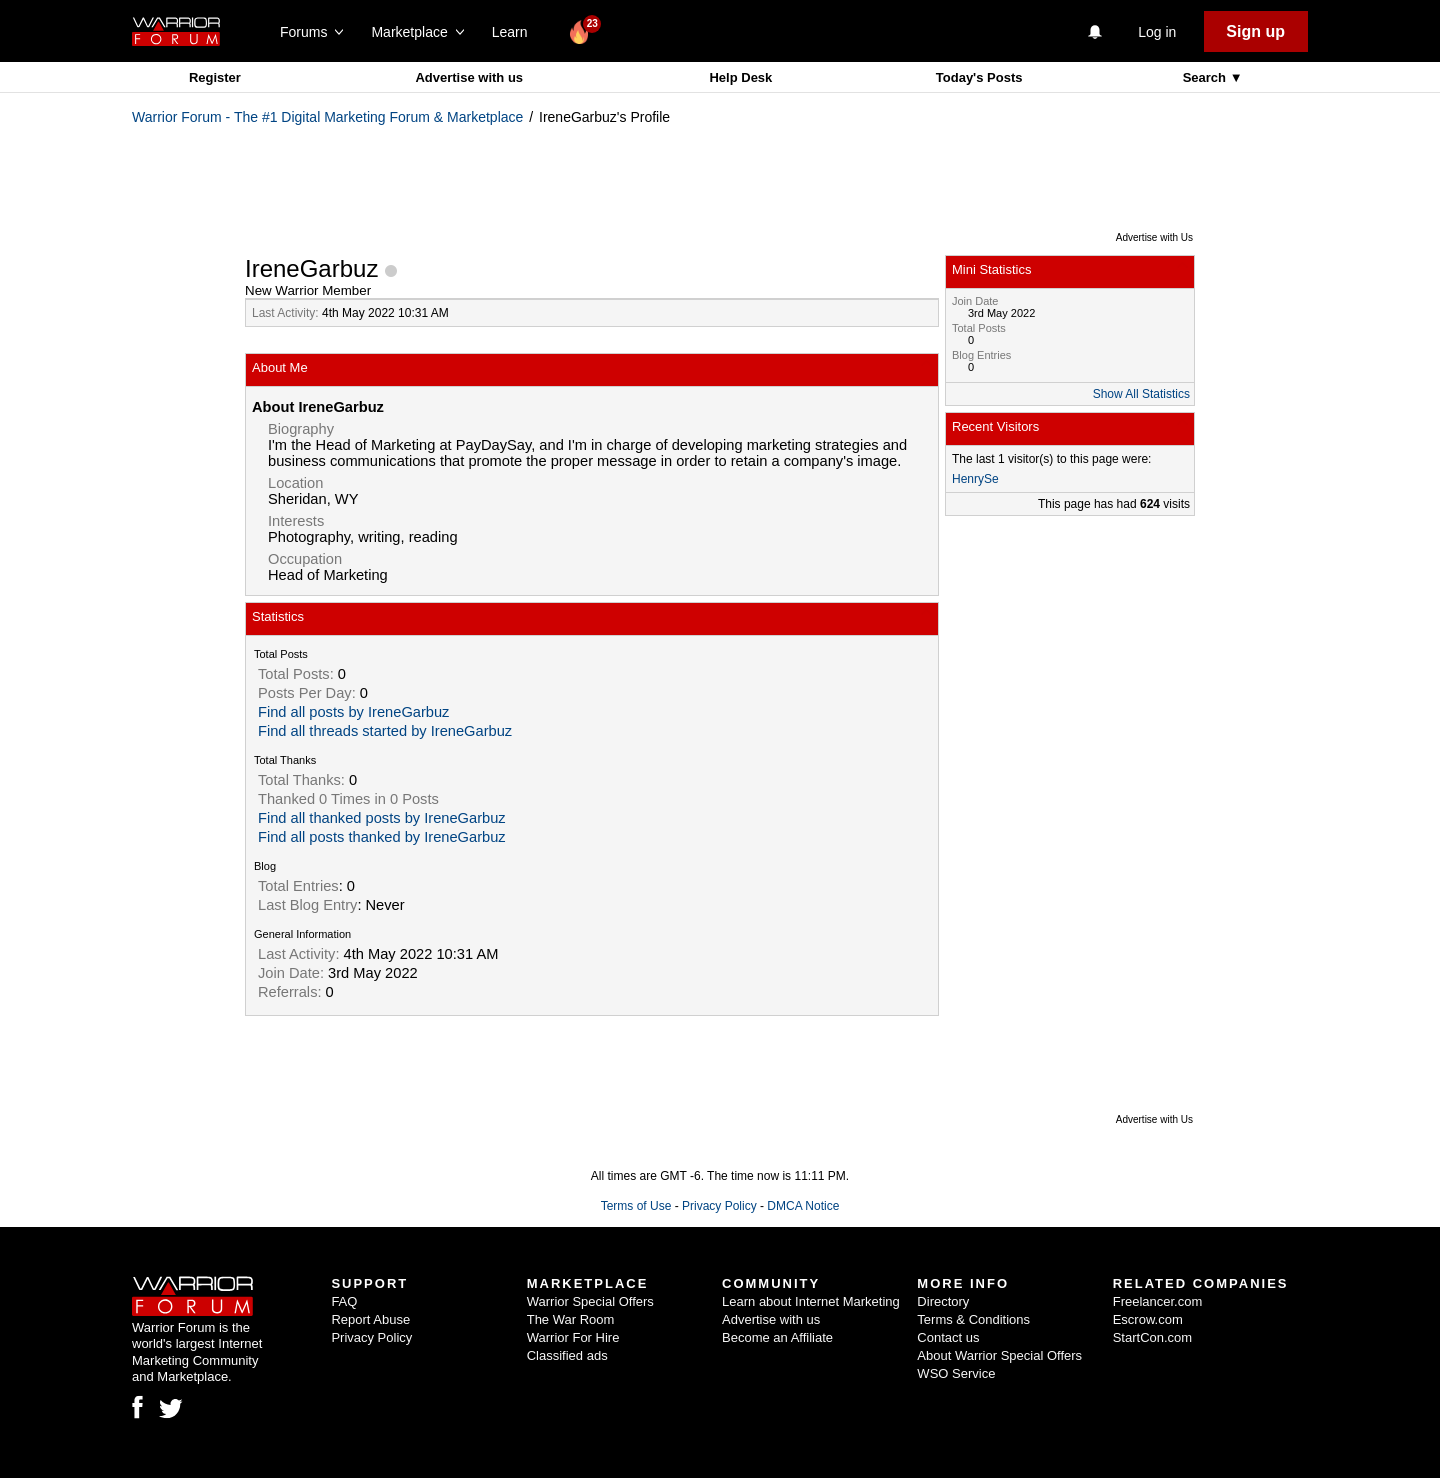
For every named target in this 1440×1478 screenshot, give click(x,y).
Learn (515, 32)
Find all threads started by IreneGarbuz (385, 731)
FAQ (344, 1301)
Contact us (948, 1337)
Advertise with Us (1154, 237)
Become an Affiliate (777, 1337)
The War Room (571, 1319)
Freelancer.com (1158, 1301)
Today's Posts (979, 77)
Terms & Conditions (973, 1319)
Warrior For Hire (573, 1337)
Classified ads (567, 1355)
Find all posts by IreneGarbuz (353, 712)
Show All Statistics (1141, 394)
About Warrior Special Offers (999, 1355)
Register (215, 77)
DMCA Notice (803, 1206)
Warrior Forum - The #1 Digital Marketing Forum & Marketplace (327, 117)
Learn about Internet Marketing (811, 1301)
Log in (1157, 32)
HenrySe (975, 479)
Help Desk (740, 77)
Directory (943, 1301)
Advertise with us (469, 77)
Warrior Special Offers (590, 1301)
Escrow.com (1148, 1319)
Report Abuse (370, 1319)
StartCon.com (1152, 1337)
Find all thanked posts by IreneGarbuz (382, 818)
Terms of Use (636, 1206)
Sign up (1255, 31)
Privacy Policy (719, 1206)
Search (1206, 77)
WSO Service (956, 1373)
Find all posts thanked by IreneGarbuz (382, 837)
